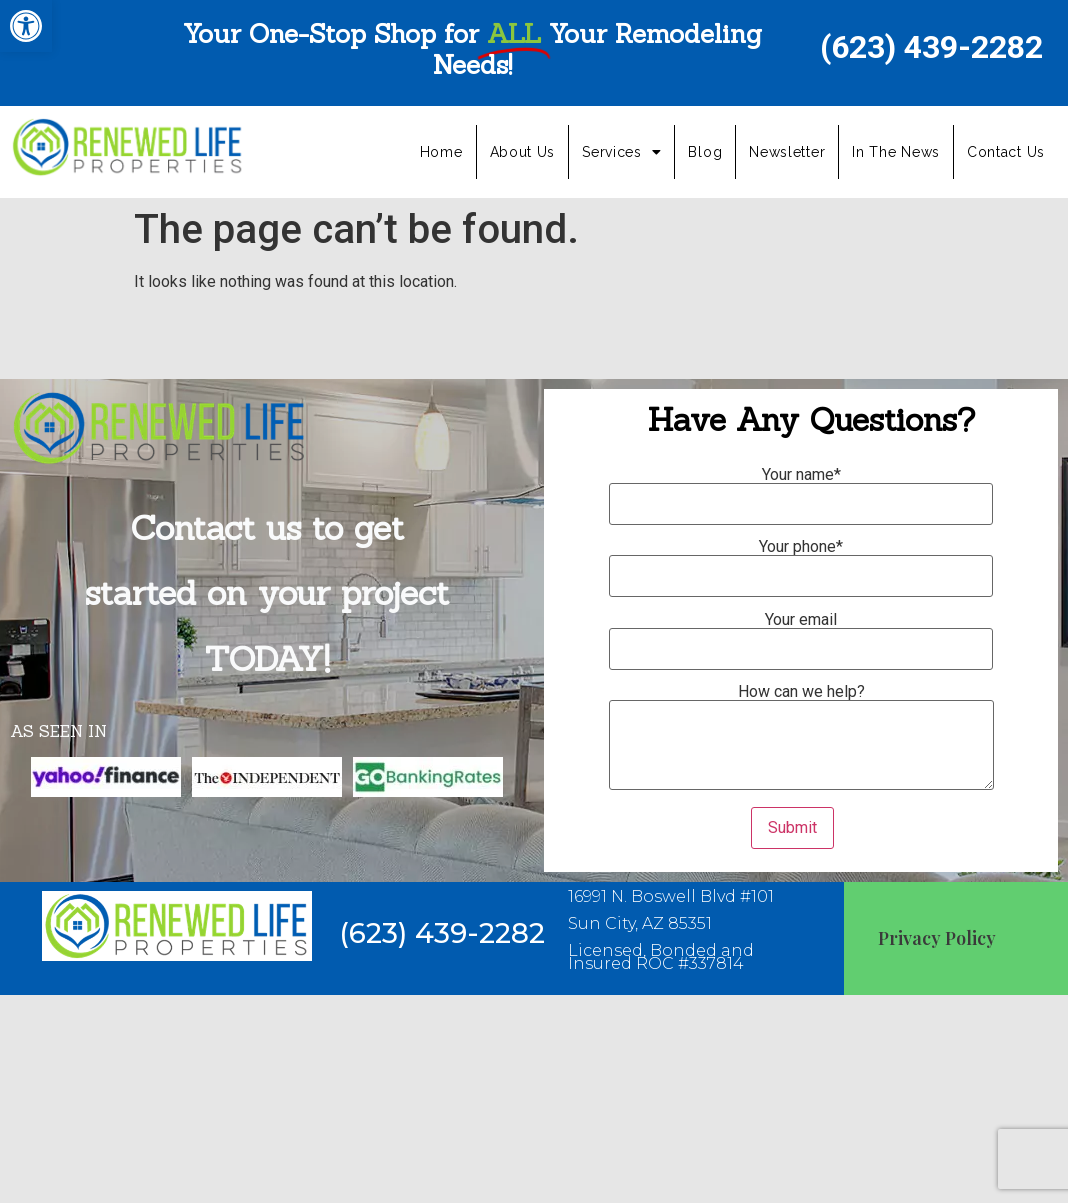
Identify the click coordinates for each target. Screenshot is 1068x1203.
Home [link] (441, 152)
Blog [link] (705, 152)
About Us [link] (523, 152)
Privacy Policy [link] (937, 938)
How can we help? (801, 738)
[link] (26, 26)
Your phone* (801, 562)
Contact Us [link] (1006, 152)
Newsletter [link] (787, 152)
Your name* (801, 490)
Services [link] (621, 152)
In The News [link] (896, 152)
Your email (801, 635)
